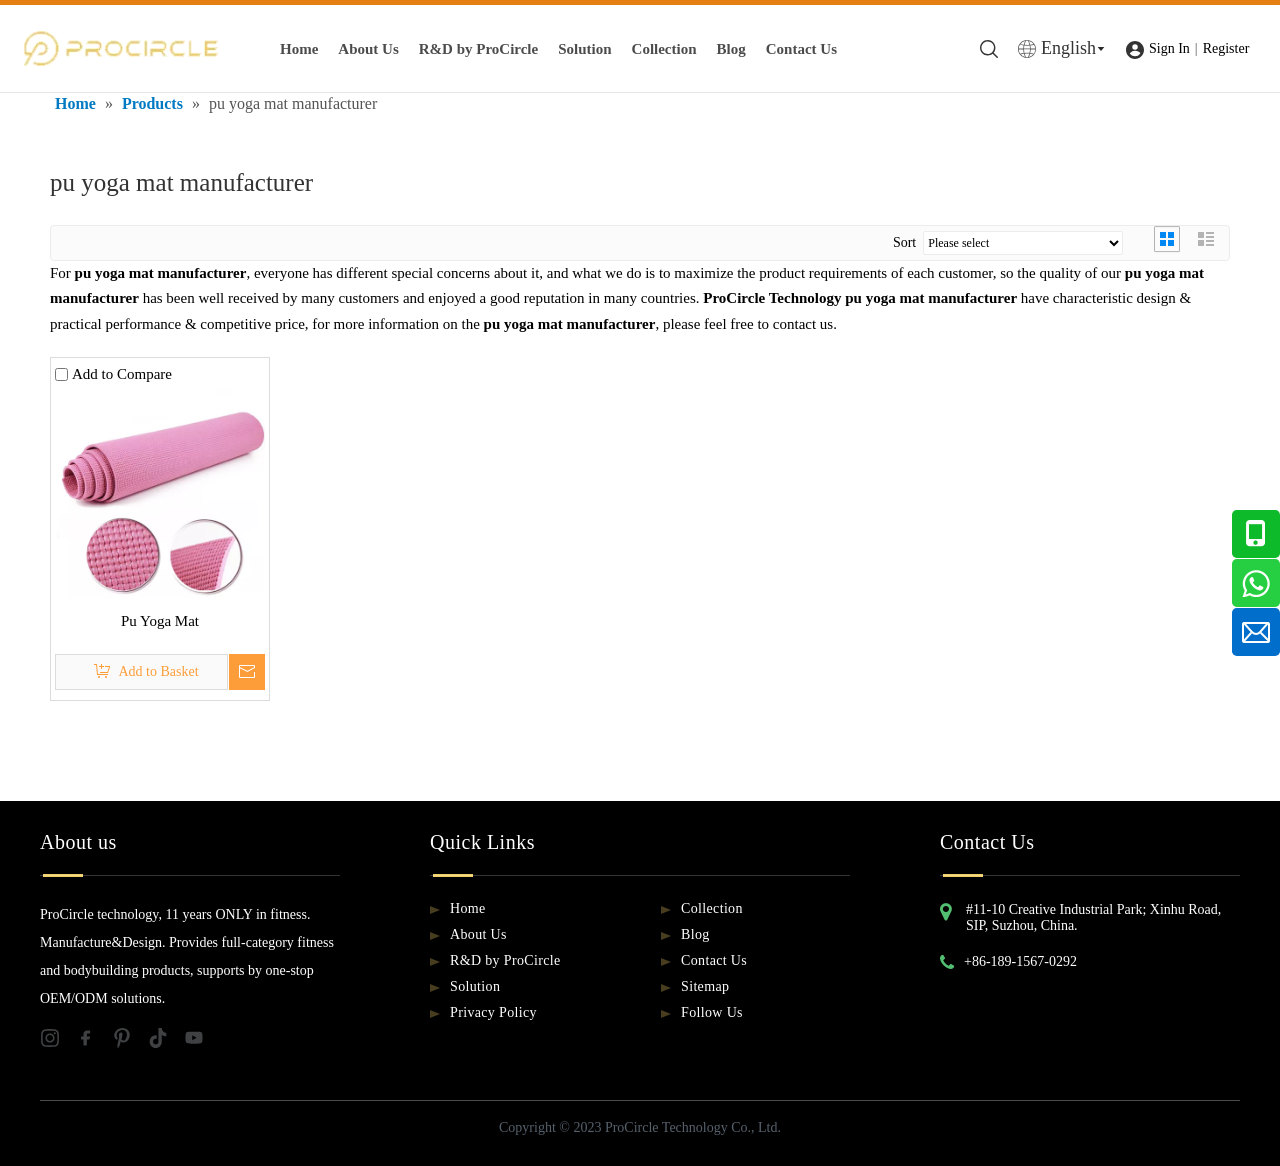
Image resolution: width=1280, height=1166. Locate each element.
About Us (368, 49)
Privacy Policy (493, 1012)
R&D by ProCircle (478, 49)
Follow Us (712, 1012)
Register (1226, 48)
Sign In (1169, 48)
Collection (664, 49)
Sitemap (705, 986)
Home (299, 49)
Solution (584, 49)
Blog (731, 49)
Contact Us (801, 49)
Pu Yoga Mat (160, 621)
